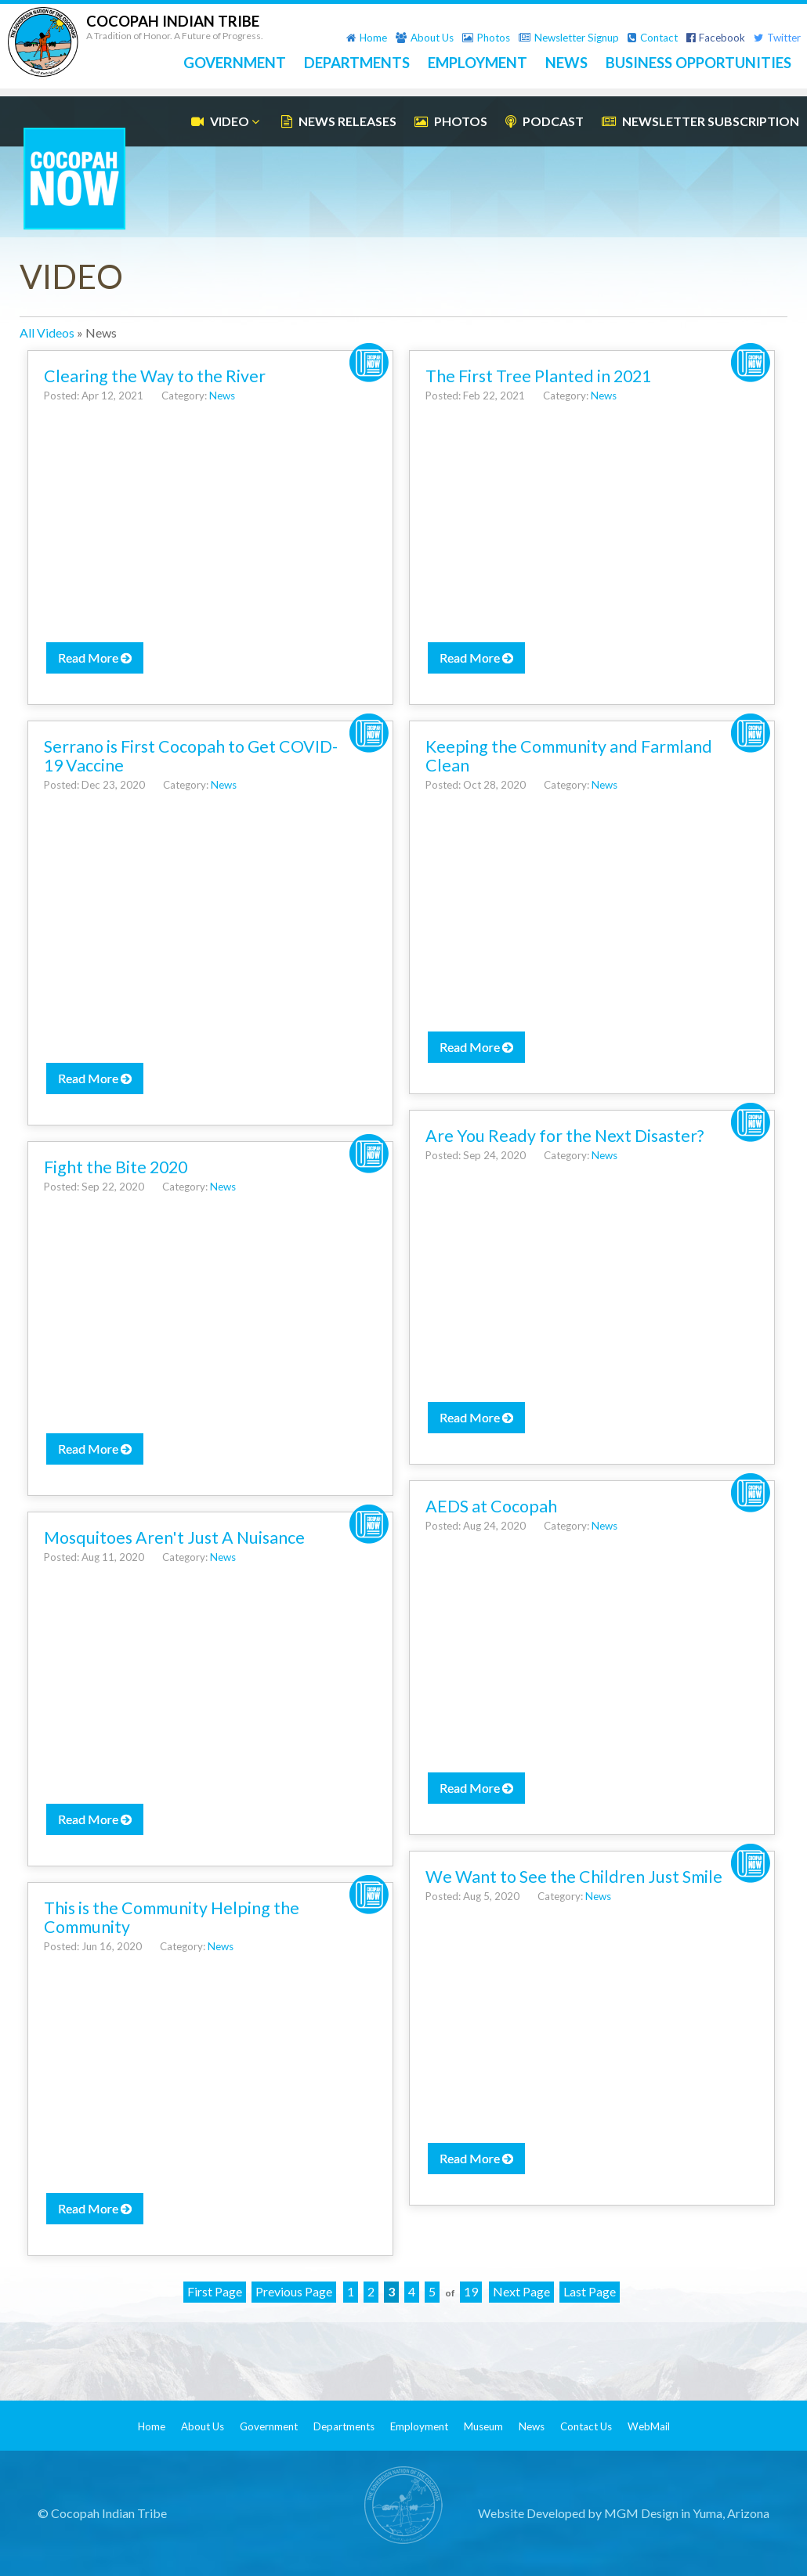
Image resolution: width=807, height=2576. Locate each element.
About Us (425, 37)
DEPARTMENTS (357, 63)
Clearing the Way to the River (155, 376)
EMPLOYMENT (477, 63)
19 (471, 2291)
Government (269, 2426)
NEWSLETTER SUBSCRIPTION (700, 121)
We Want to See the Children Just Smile (573, 1876)
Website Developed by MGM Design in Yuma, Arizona (623, 2513)
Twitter (777, 37)
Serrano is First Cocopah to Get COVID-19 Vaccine (191, 755)
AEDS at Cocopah (491, 1506)
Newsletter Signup (569, 37)
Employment (419, 2426)
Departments (344, 2426)
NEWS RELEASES (338, 121)
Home (366, 37)
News (222, 395)
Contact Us (586, 2426)
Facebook (715, 37)
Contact (653, 37)
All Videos (47, 332)
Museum (483, 2426)
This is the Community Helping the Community (171, 1917)
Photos (486, 37)
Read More (95, 657)
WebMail (649, 2426)
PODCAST (544, 121)
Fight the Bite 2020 (115, 1167)
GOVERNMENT (234, 63)
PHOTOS (450, 121)
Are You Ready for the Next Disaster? (564, 1135)
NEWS (566, 63)
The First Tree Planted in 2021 (538, 376)
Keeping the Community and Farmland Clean (568, 755)
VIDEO (227, 121)
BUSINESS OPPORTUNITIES (698, 63)
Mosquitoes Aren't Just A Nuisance (174, 1537)
